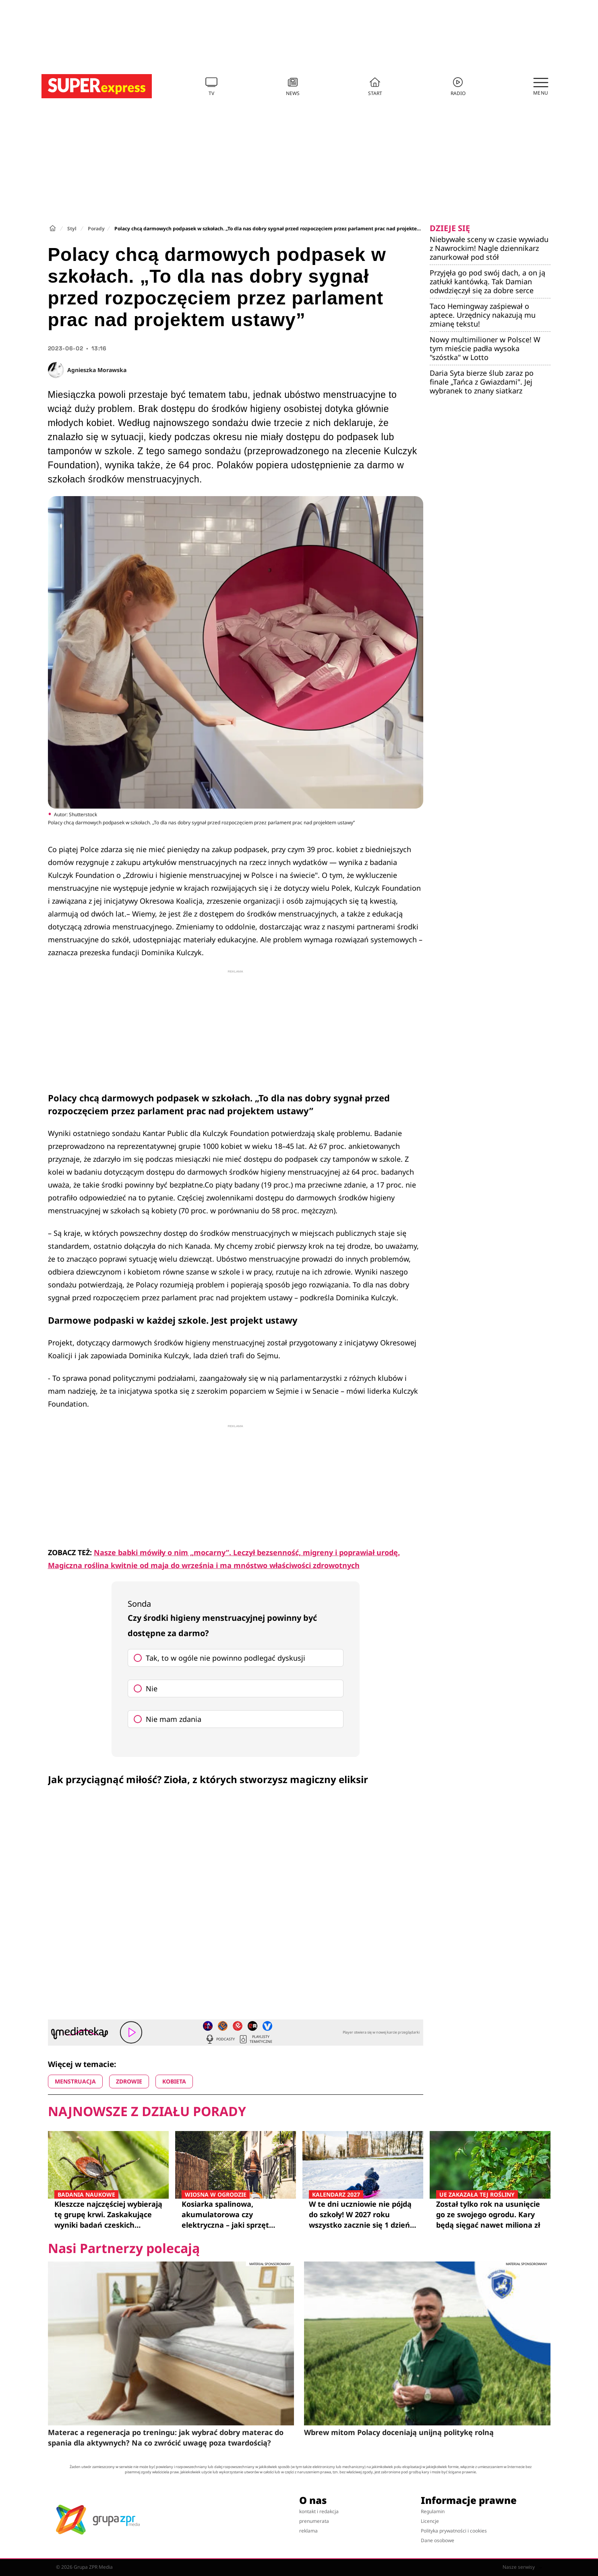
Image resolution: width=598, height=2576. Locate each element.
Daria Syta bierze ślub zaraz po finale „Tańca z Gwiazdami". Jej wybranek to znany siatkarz (482, 381)
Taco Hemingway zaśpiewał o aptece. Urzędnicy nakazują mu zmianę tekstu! (483, 315)
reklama (308, 2530)
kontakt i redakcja (319, 2511)
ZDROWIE (129, 2081)
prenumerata (314, 2521)
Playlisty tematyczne (255, 2039)
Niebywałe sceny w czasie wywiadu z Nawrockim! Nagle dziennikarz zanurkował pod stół (489, 248)
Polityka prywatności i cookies (454, 2530)
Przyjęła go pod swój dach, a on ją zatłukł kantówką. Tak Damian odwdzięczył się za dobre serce (487, 281)
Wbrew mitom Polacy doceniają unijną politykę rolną (399, 2432)
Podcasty (220, 2039)
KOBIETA (174, 2081)
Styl (72, 228)
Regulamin (433, 2511)
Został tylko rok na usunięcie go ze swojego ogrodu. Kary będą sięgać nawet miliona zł (490, 2214)
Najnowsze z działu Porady (147, 2111)
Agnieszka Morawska (96, 370)
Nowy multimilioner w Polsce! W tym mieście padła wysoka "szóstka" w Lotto (485, 348)
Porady (96, 228)
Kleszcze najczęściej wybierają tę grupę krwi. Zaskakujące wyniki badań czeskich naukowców (108, 2214)
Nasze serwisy (522, 2567)
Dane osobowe (437, 2540)
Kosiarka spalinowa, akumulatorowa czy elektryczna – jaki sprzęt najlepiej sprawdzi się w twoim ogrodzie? (236, 2214)
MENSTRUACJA (75, 2081)
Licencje (430, 2521)
